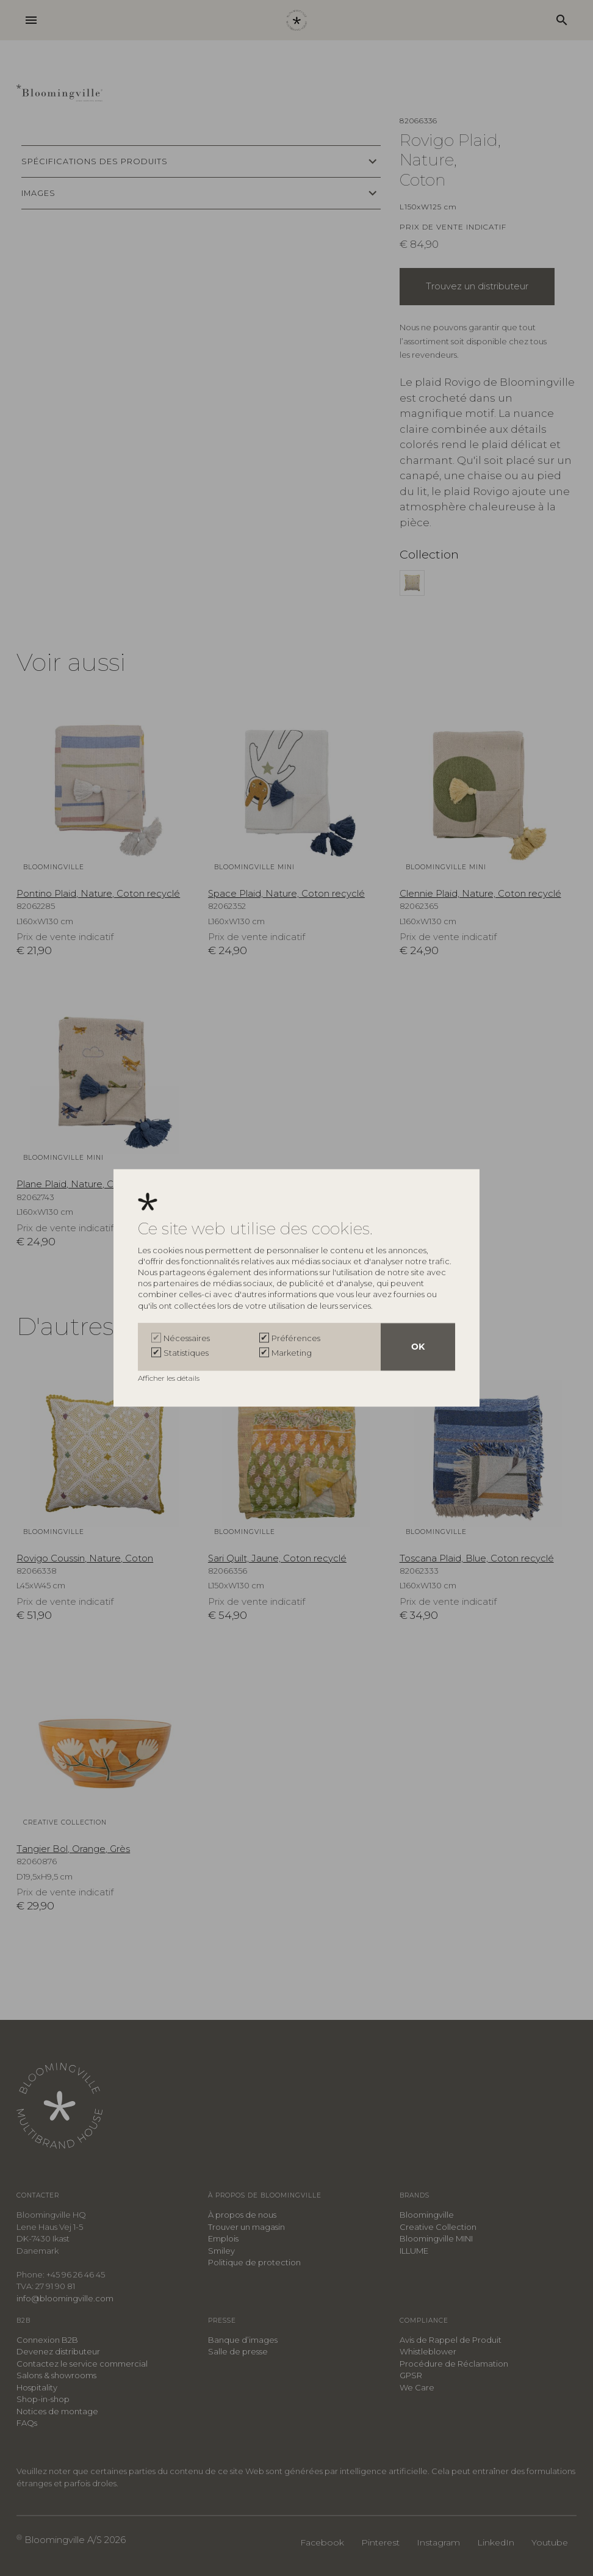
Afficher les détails (169, 1378)
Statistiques (186, 1353)
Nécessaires (187, 1339)
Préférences (295, 1339)
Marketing (291, 1353)
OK (418, 1347)
